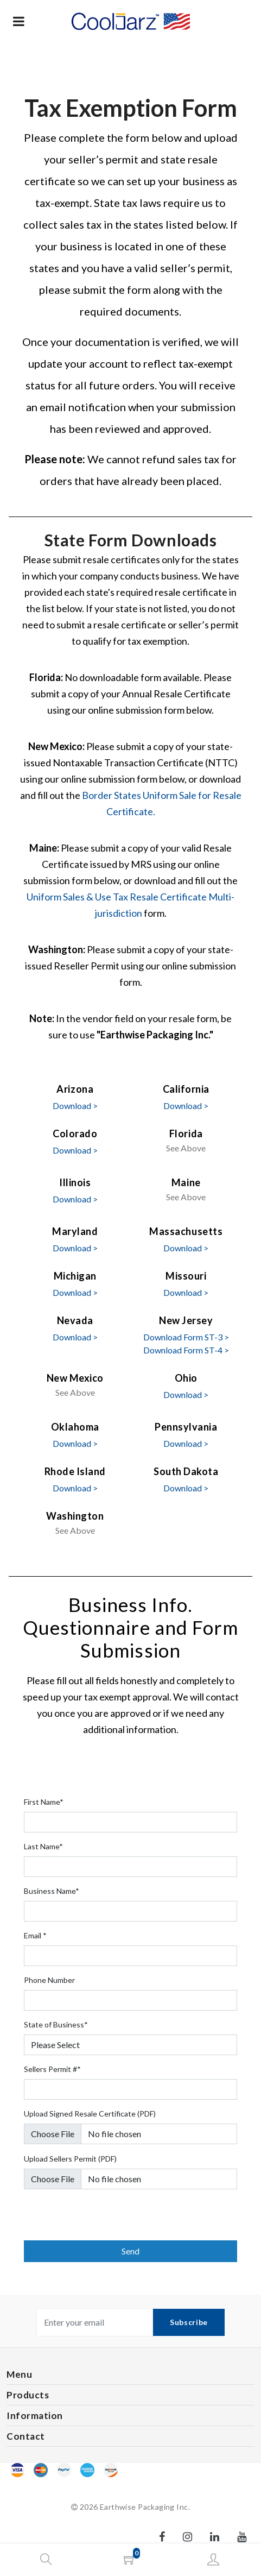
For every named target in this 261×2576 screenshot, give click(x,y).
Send (130, 2251)
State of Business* (56, 2024)
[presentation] (106, 2219)
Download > (75, 1105)
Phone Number (49, 1980)
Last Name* (43, 1846)
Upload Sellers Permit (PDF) (70, 2158)
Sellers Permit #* (52, 2069)
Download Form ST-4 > (186, 1350)
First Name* (43, 1801)
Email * (35, 1935)
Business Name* (51, 1890)
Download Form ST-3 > (186, 1337)
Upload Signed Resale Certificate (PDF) (90, 2113)
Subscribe (189, 2322)
